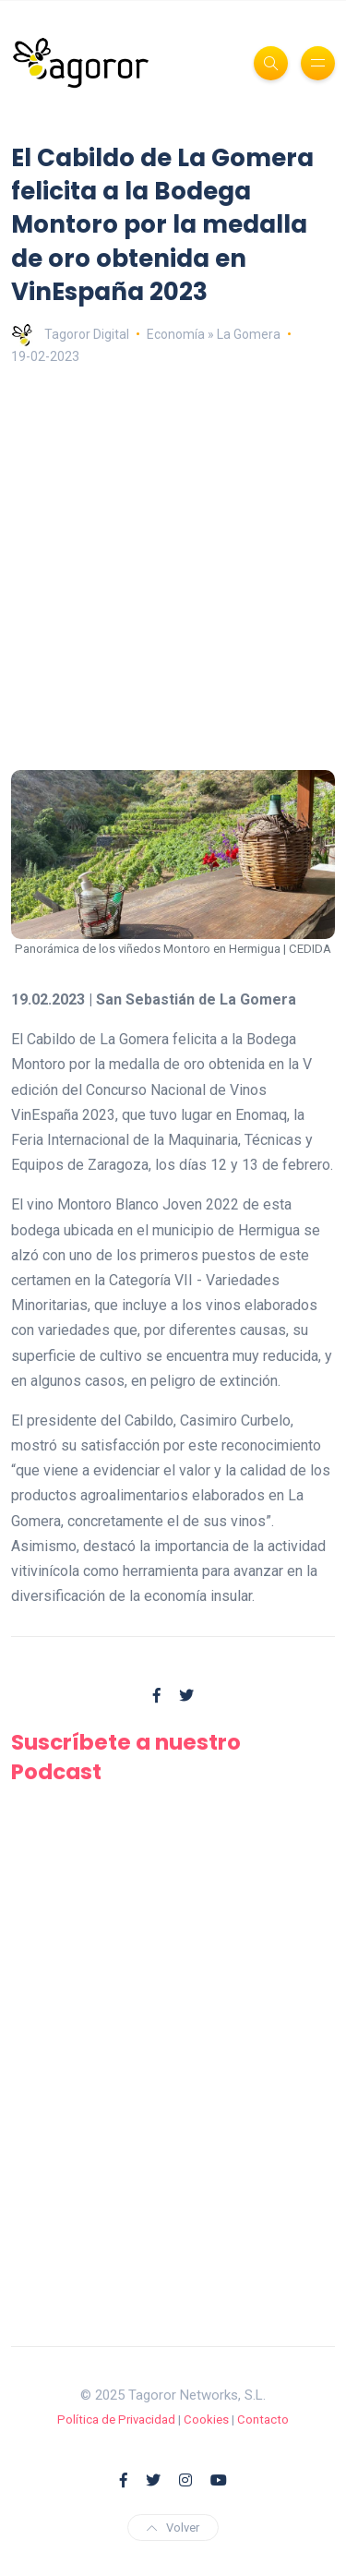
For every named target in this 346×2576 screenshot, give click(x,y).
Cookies (206, 2419)
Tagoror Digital (70, 334)
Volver (173, 2527)
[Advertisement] (173, 569)
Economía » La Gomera (213, 334)
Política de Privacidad (116, 2419)
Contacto (263, 2419)
